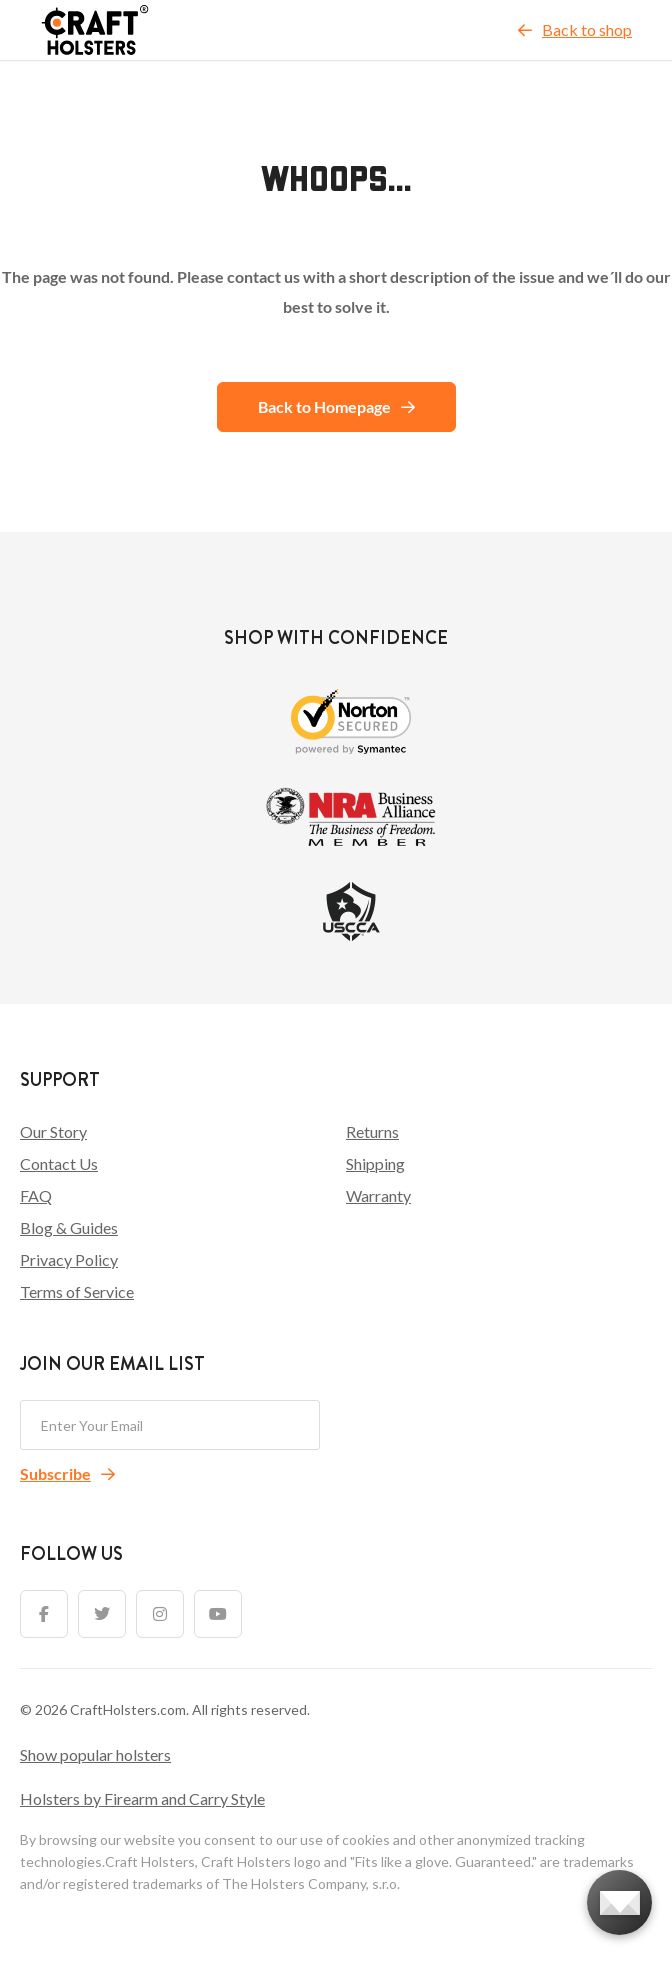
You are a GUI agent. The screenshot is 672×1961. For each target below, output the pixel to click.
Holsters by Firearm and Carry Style (142, 1798)
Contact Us (59, 1163)
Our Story (53, 1131)
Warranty (378, 1195)
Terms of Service (77, 1291)
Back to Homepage (336, 406)
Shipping (375, 1163)
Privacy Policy (69, 1259)
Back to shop (575, 29)
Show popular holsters (95, 1754)
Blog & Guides (69, 1227)
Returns (372, 1131)
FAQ (36, 1195)
